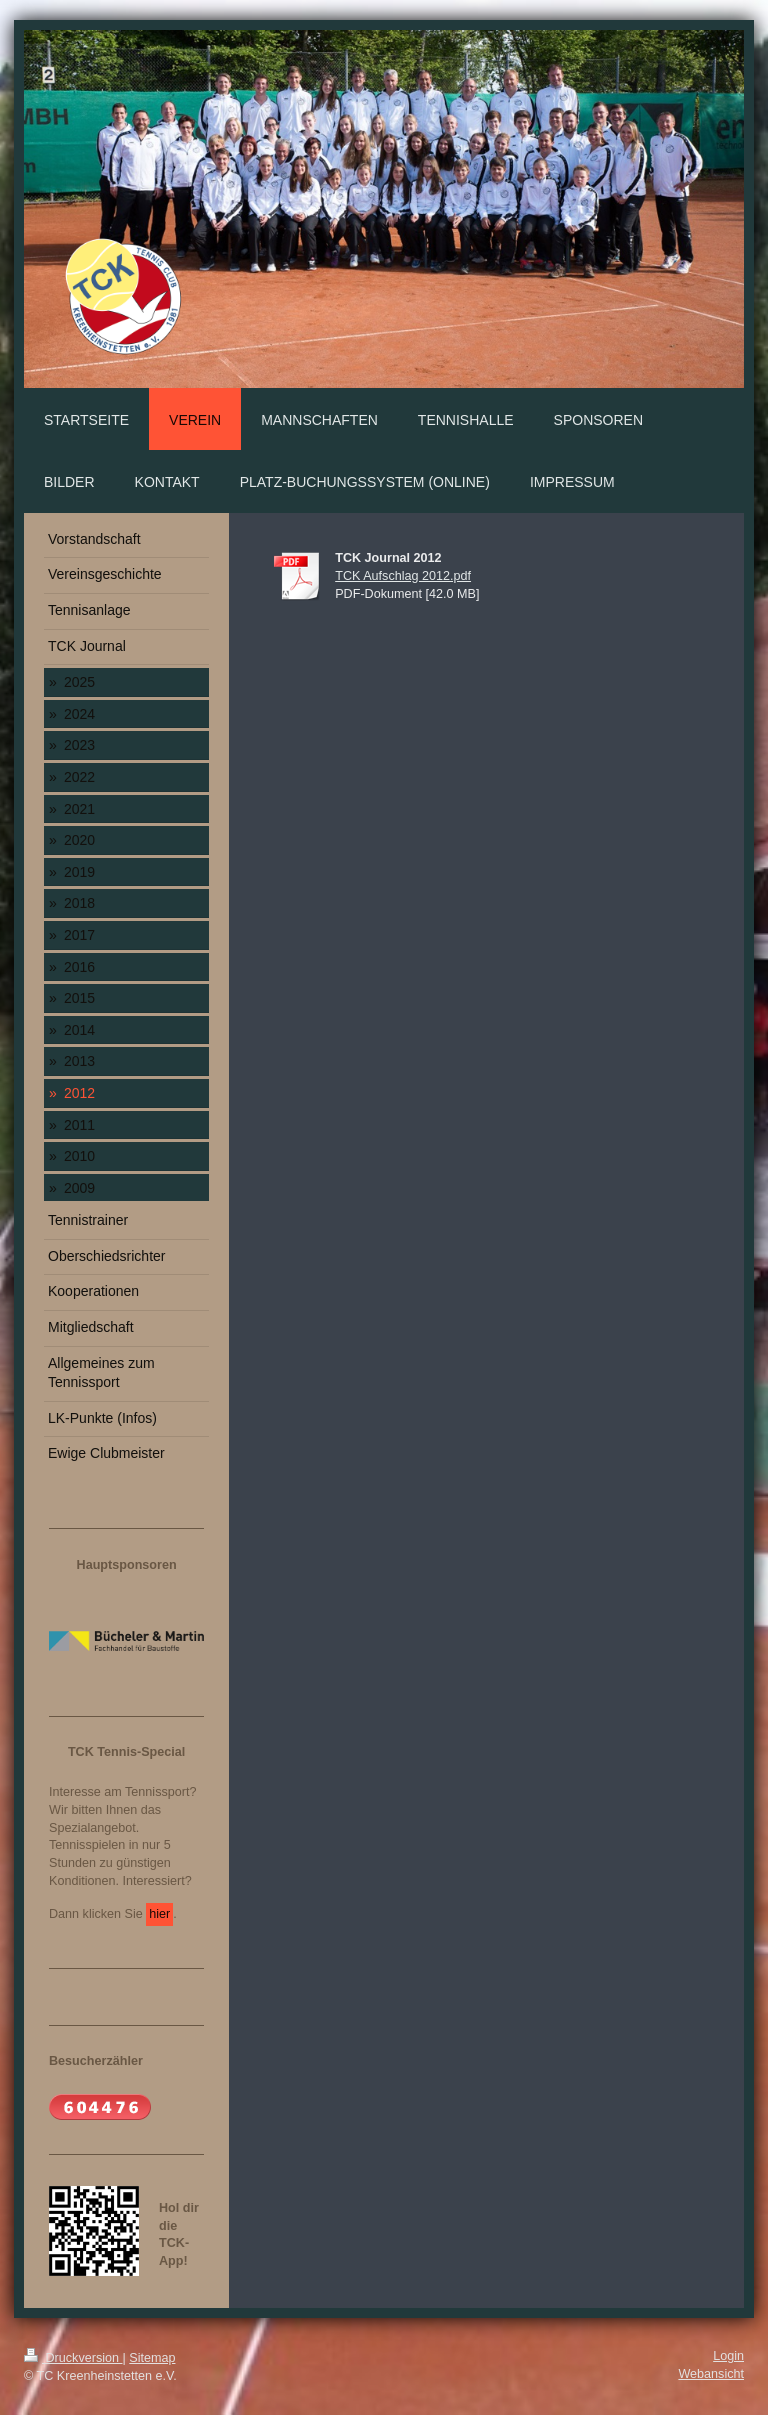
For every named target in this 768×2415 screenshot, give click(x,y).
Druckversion (73, 2358)
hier (159, 1914)
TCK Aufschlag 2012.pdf (403, 576)
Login (728, 2356)
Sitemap (152, 2358)
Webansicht (711, 2374)
